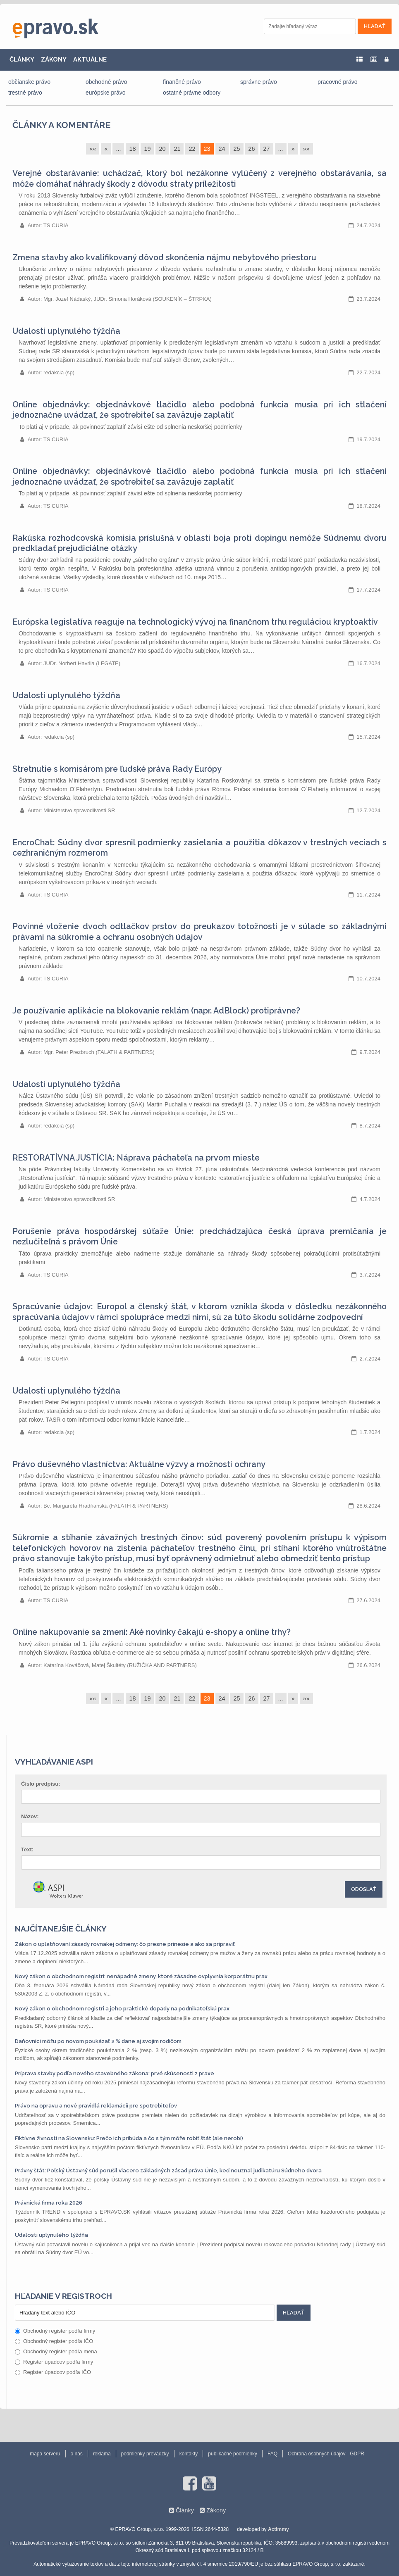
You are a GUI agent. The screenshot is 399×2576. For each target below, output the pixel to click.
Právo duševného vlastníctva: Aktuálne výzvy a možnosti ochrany (138, 1464)
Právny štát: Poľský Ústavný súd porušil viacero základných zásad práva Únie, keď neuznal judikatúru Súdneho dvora (168, 2170)
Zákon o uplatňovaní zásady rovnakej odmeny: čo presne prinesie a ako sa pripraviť (125, 1944)
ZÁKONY (54, 59)
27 (266, 148)
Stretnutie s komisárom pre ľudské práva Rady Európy (117, 769)
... (118, 148)
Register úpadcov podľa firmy (54, 2362)
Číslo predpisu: (40, 1784)
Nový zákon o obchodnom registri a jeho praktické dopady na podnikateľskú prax (122, 2008)
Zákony (216, 2510)
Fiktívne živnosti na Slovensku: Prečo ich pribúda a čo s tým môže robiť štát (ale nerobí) (129, 2138)
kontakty (188, 2454)
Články (185, 2510)
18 (132, 148)
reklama (102, 2454)
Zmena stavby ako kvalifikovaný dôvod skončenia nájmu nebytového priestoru (164, 257)
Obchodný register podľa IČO (54, 2341)
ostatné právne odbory (191, 92)
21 (177, 148)
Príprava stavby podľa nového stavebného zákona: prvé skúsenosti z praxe (114, 2073)
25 (237, 148)
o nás (77, 2454)
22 (192, 148)
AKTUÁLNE (90, 59)
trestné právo (25, 92)
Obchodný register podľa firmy (55, 2331)
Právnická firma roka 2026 (48, 2203)
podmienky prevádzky (145, 2454)
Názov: (30, 1816)
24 (222, 148)
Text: (27, 1849)
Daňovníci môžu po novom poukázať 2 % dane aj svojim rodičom (98, 2041)
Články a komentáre (61, 125)
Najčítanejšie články (61, 1928)
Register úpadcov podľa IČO (53, 2372)
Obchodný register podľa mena (56, 2351)
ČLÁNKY (22, 59)
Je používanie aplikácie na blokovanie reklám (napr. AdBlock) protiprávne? (156, 1011)
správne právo (258, 81)
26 (251, 148)
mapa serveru (45, 2454)
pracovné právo (338, 81)
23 (207, 148)
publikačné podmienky (232, 2454)
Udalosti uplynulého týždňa (66, 331)
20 (162, 148)
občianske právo (29, 81)
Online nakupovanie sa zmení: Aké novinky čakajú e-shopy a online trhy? (151, 1632)
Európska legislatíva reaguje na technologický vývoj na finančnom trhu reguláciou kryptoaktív (195, 622)
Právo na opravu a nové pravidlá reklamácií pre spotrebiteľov (96, 2106)
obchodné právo (106, 81)
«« (92, 148)
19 (147, 148)
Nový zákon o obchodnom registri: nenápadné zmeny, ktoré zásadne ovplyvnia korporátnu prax (141, 1976)
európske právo (106, 92)
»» (306, 148)
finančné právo (182, 81)
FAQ (272, 2454)
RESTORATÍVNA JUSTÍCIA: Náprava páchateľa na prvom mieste (136, 1158)
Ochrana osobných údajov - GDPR (326, 2454)
